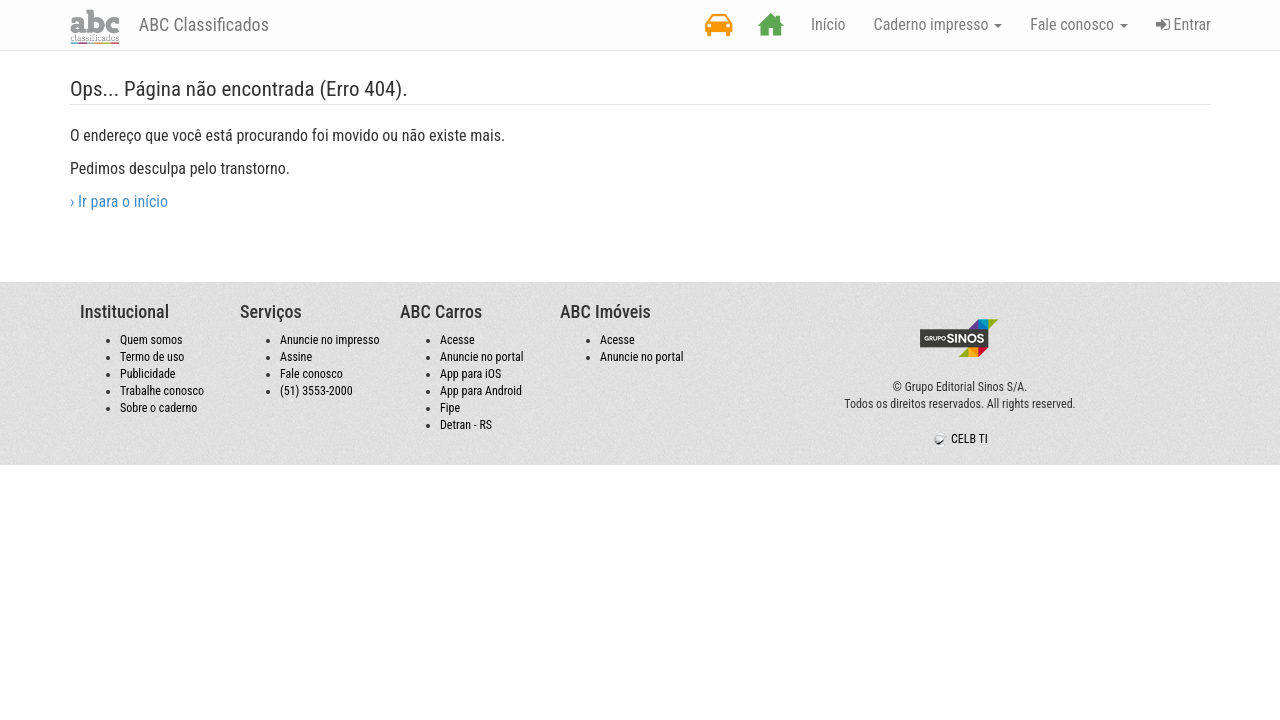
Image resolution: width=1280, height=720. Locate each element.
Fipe (450, 408)
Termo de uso (152, 357)
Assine (296, 357)
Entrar (1183, 24)
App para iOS (470, 374)
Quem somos (151, 340)
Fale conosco (311, 374)
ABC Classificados (202, 24)
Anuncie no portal (482, 357)
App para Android (481, 391)
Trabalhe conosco (162, 391)
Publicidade (147, 374)
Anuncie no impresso (329, 340)
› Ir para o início (119, 201)
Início (828, 24)
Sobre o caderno (158, 408)
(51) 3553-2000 (316, 391)
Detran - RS (466, 425)
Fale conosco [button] (1079, 24)
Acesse (457, 340)
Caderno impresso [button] (938, 24)
